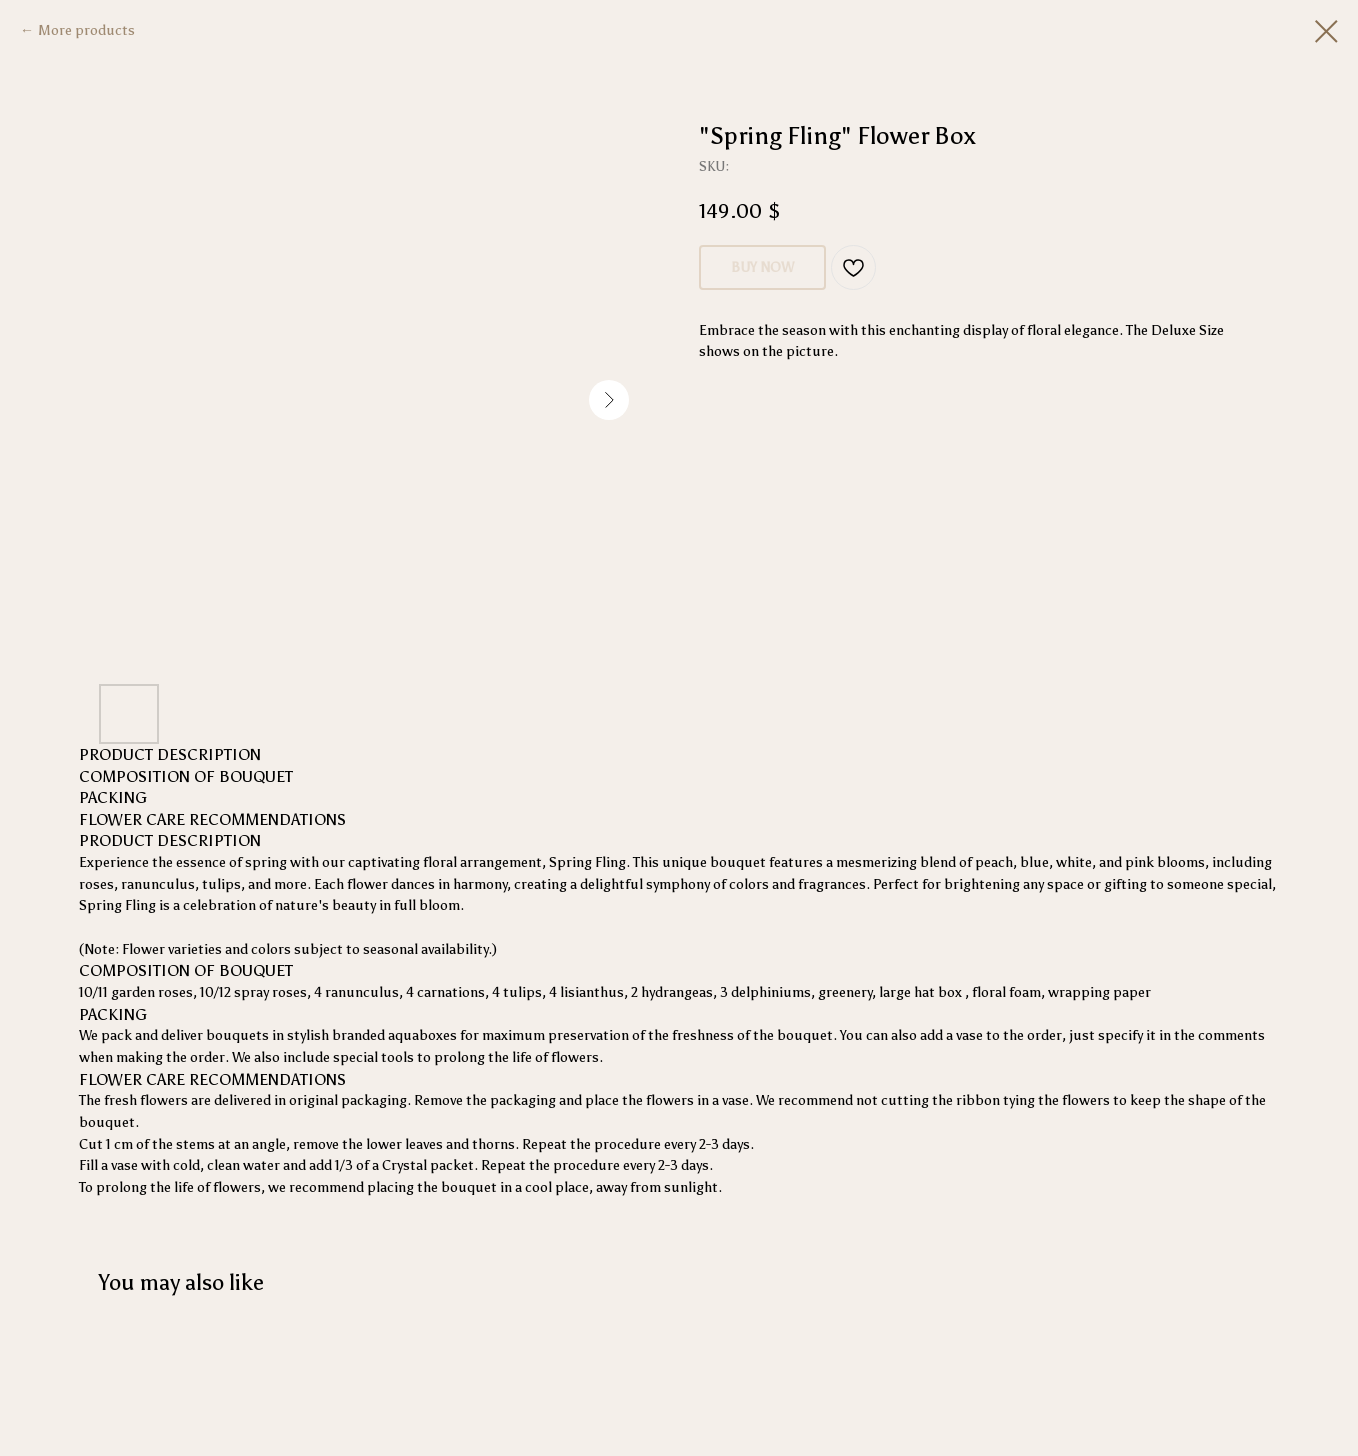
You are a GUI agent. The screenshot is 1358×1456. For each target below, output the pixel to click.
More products (86, 30)
